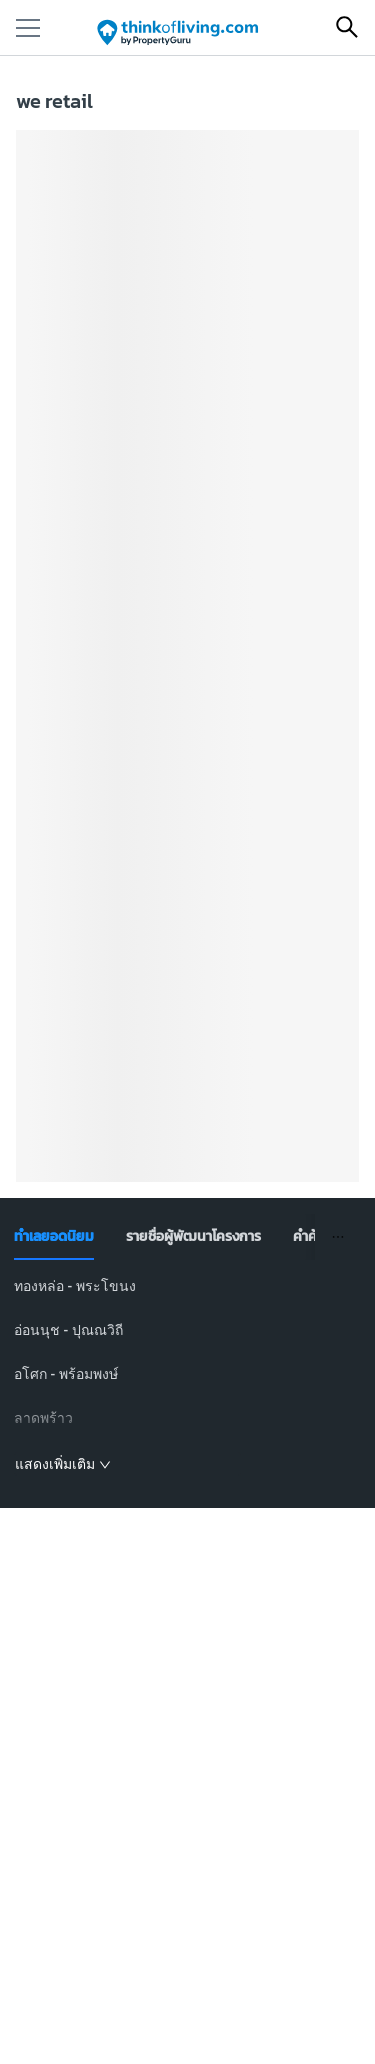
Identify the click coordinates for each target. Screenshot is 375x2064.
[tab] (54, 1237)
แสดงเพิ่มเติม (63, 1464)
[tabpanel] (187, 1376)
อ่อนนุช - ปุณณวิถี (68, 1330)
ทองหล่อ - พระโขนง (75, 1286)
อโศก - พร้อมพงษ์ (66, 1374)
